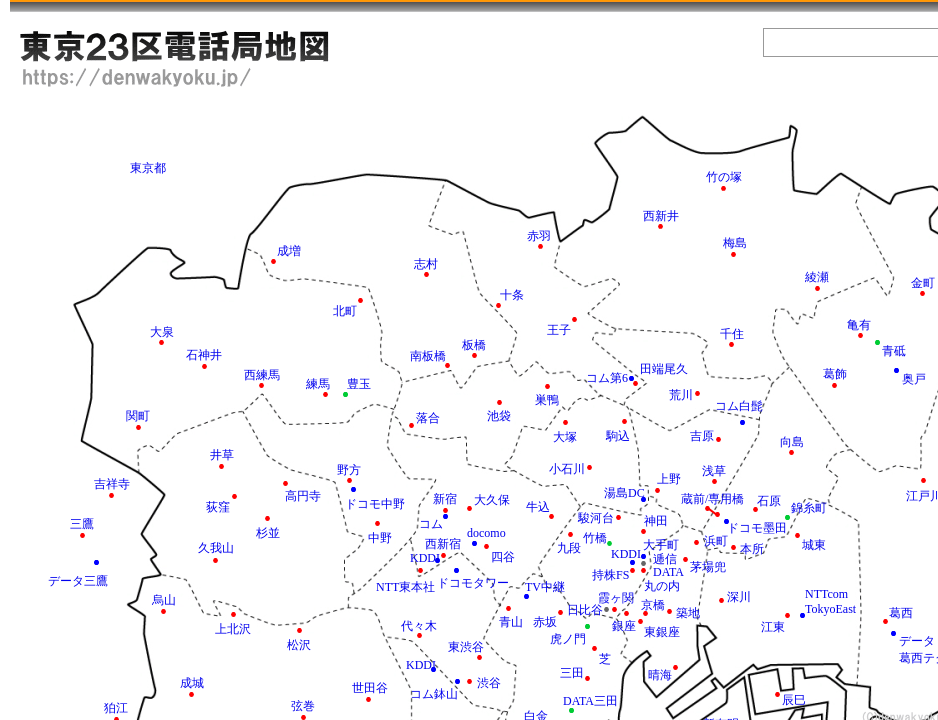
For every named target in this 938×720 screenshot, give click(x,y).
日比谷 (585, 610)
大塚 (565, 437)
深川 (739, 597)
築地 (688, 613)
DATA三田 (590, 701)
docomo (486, 533)
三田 (572, 673)
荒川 (681, 395)
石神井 (204, 355)
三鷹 (82, 524)
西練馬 (262, 375)
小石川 (567, 469)
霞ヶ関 (616, 598)
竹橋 (595, 538)
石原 (769, 501)
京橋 (653, 605)
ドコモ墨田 (757, 528)
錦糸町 (809, 508)
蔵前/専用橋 (712, 499)
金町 (923, 283)
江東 (773, 627)
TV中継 (545, 587)
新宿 (445, 499)
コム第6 (607, 378)
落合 (428, 418)
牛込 (538, 507)
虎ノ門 (568, 639)
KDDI (421, 665)
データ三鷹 (78, 581)
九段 (569, 548)
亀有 (859, 325)
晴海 (660, 675)
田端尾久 (664, 369)
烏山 (164, 600)
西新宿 (443, 544)
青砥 (894, 351)
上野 (669, 479)
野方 (349, 470)
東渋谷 (466, 647)
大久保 (492, 500)
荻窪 (218, 507)
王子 (559, 330)
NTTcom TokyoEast (830, 601)
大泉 (162, 332)
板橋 (474, 345)
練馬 (318, 384)
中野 (380, 538)
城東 (814, 545)
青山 (511, 622)
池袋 (499, 416)
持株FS (610, 575)
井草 (222, 455)
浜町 (716, 541)
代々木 (419, 626)
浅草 (714, 471)
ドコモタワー (473, 583)
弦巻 (303, 706)
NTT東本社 (405, 587)
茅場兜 (708, 567)
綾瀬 (817, 277)
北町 (345, 311)
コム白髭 (739, 406)
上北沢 (233, 629)
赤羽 (539, 236)
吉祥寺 (112, 484)
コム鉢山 (434, 694)
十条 (512, 295)
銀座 (624, 626)
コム (431, 524)
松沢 (299, 645)
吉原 (702, 436)
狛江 (116, 708)
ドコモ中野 (375, 504)
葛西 (901, 613)
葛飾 (835, 374)
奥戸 (914, 379)
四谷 (503, 557)
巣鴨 (547, 400)
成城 (192, 683)
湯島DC (624, 493)
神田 (656, 521)
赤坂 (545, 622)
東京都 (148, 168)
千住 (732, 334)
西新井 (661, 216)
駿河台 (596, 518)
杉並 (268, 533)
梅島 (735, 243)
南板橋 (428, 356)
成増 (289, 251)
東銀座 (662, 632)
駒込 (618, 436)
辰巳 (794, 700)
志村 (426, 264)
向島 (792, 442)
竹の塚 (724, 177)
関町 (138, 416)
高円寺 (303, 496)
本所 (752, 549)
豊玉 (359, 384)
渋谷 (489, 683)
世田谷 (370, 688)
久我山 (216, 548)
